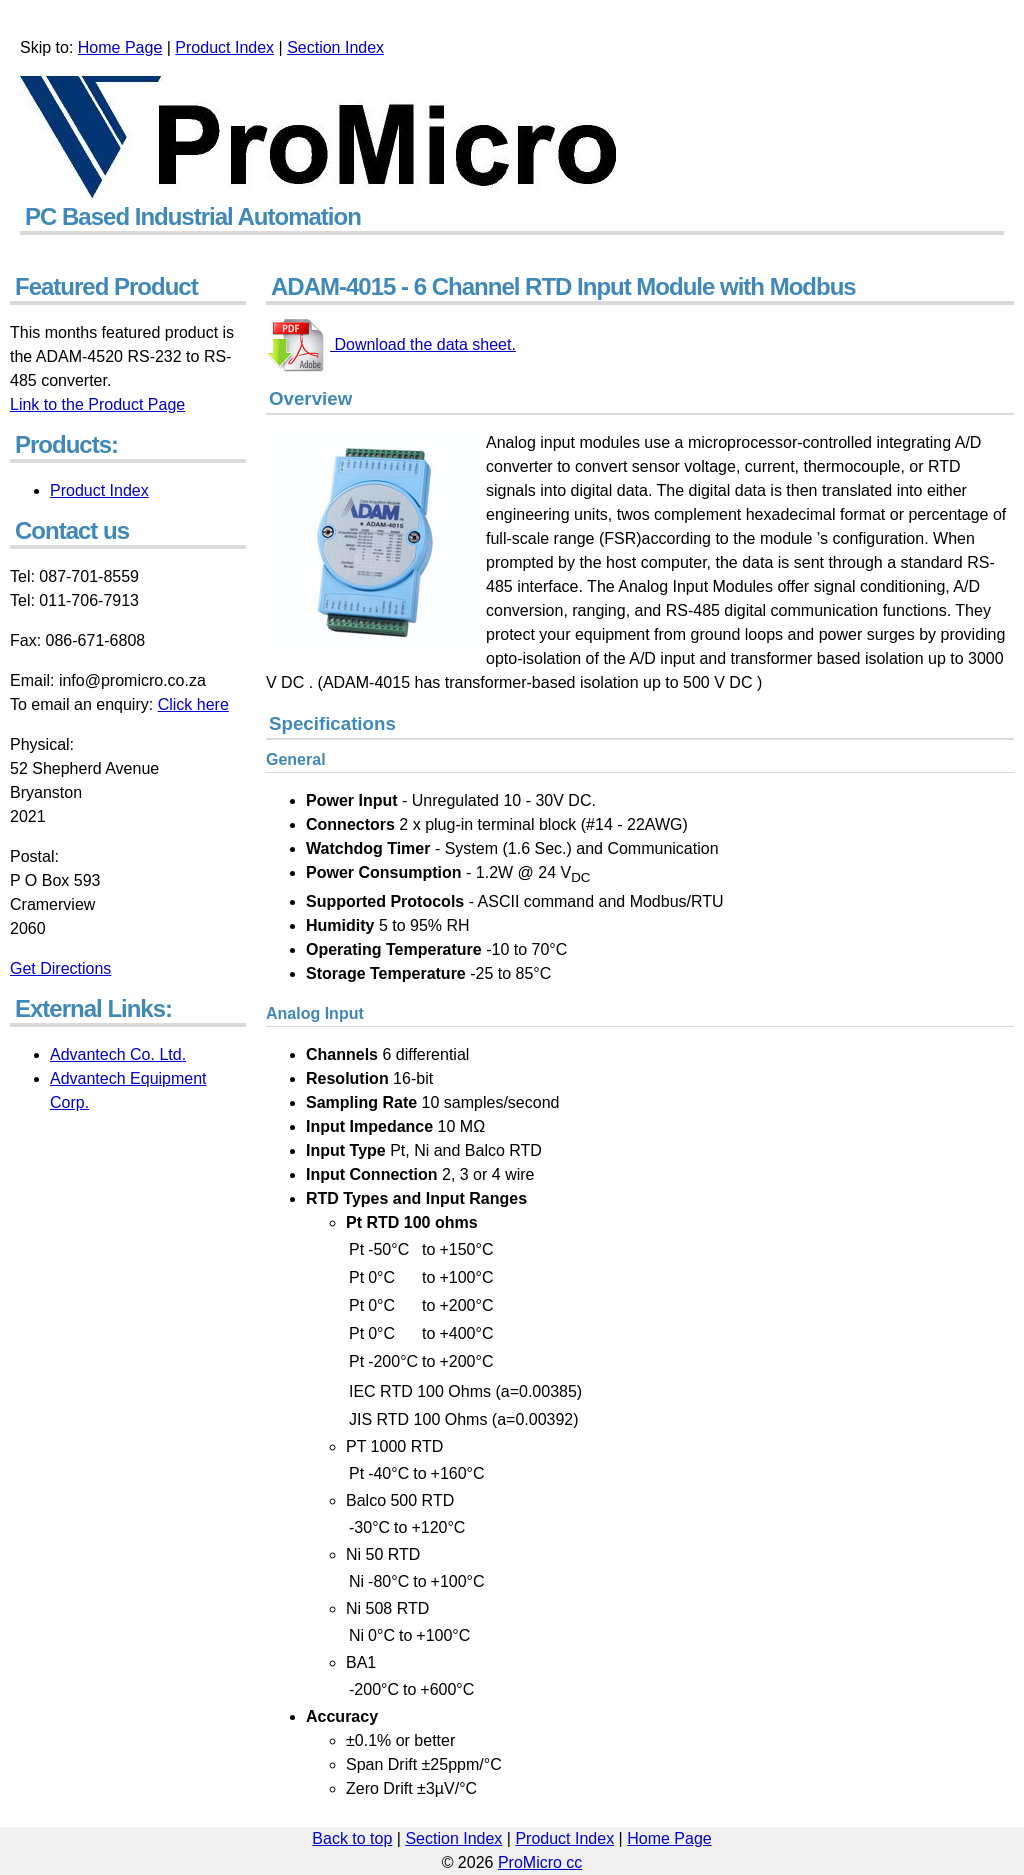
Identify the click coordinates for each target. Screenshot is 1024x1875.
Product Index (224, 47)
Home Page (120, 47)
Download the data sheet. (423, 344)
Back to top (352, 1838)
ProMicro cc (540, 1862)
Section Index (335, 47)
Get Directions (60, 968)
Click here (193, 704)
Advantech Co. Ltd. (118, 1054)
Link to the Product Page (97, 404)
